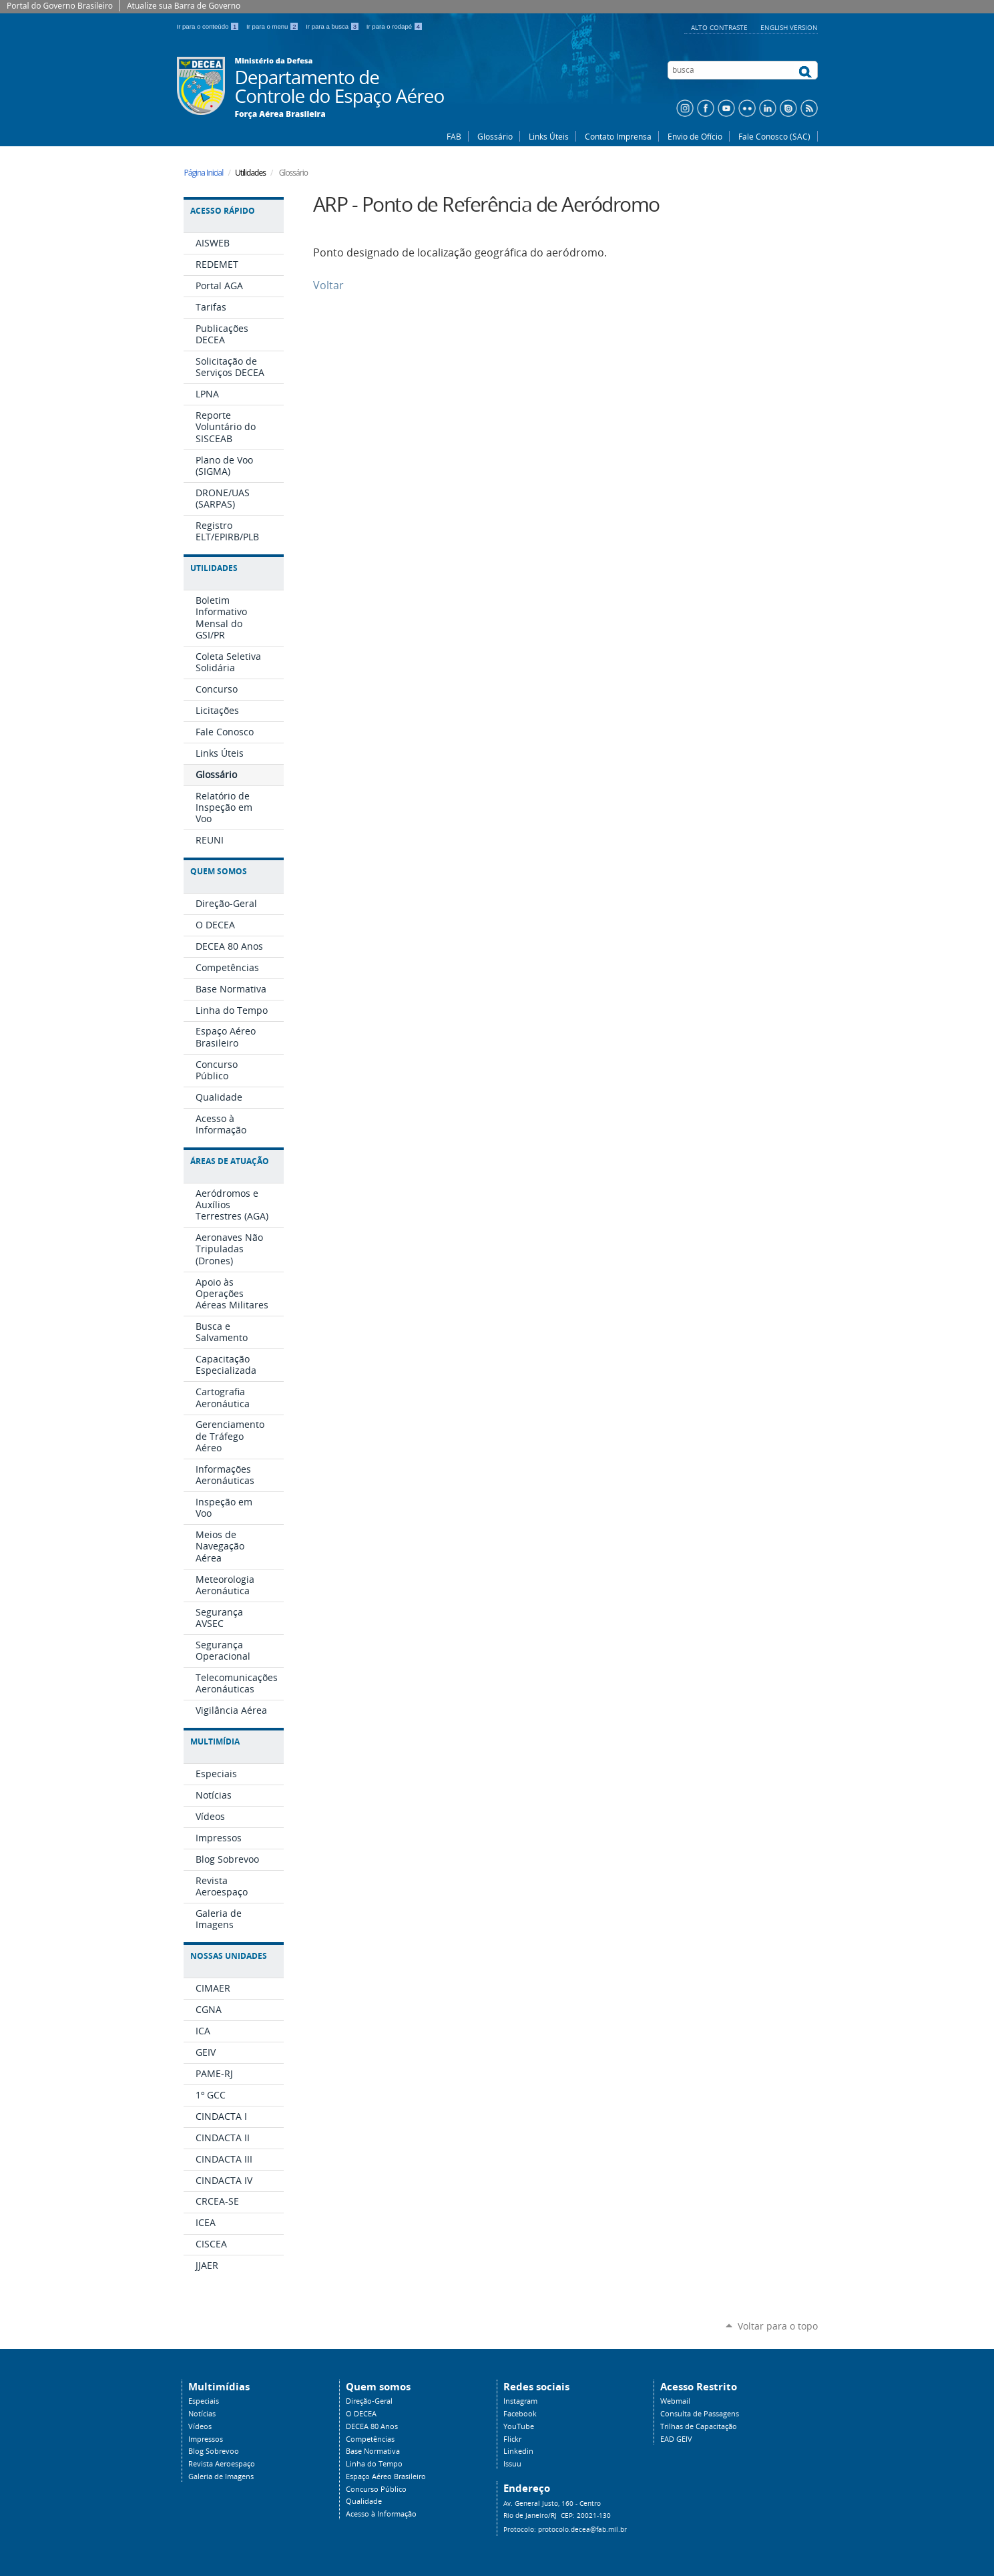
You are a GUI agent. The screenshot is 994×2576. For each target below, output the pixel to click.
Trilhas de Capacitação (698, 2426)
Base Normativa (373, 2451)
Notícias (202, 2413)
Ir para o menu (273, 26)
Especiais (203, 2401)
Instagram (520, 2401)
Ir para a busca (333, 26)
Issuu (512, 2463)
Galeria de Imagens (221, 2476)
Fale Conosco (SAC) (774, 136)
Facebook (520, 2413)
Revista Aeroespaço (221, 2463)
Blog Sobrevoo (213, 2451)
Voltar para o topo (778, 2326)
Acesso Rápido (222, 210)
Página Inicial (204, 172)
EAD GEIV (676, 2439)
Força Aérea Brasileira (280, 114)
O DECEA (361, 2413)
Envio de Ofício (695, 136)
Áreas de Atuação (229, 1161)
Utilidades (214, 568)
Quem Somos (218, 871)
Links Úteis (549, 136)
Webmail (675, 2401)
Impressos (205, 2439)
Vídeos (200, 2426)
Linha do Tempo (374, 2463)
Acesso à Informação (381, 2514)
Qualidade (364, 2501)
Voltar (328, 286)
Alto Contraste (720, 27)
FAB (454, 136)
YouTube (518, 2426)
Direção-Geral (369, 2401)
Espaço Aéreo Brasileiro (386, 2476)
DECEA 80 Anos (372, 2426)
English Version (789, 27)
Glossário (495, 136)
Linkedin (518, 2451)
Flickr (512, 2439)
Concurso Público (376, 2489)
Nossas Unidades (228, 1956)
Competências (370, 2439)
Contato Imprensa (618, 136)
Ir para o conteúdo (209, 26)
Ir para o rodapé (394, 26)
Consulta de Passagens (699, 2413)
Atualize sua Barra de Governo (183, 5)
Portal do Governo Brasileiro (60, 5)
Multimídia (215, 1741)
